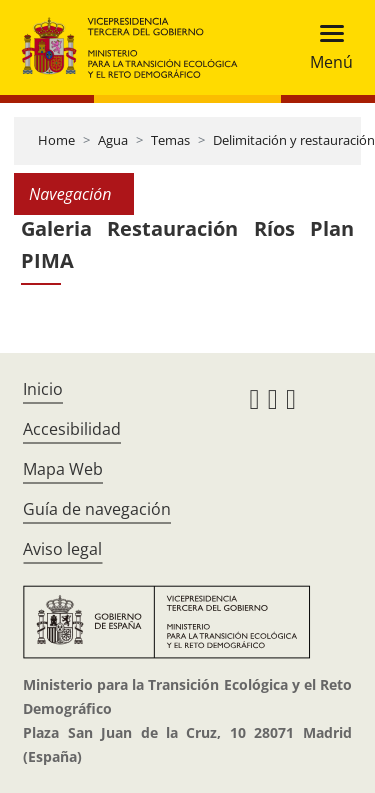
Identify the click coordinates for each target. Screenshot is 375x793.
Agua (113, 140)
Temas (170, 140)
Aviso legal (62, 549)
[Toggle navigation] (325, 47)
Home (56, 140)
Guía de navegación (97, 509)
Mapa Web (63, 469)
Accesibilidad (72, 429)
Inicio (43, 389)
